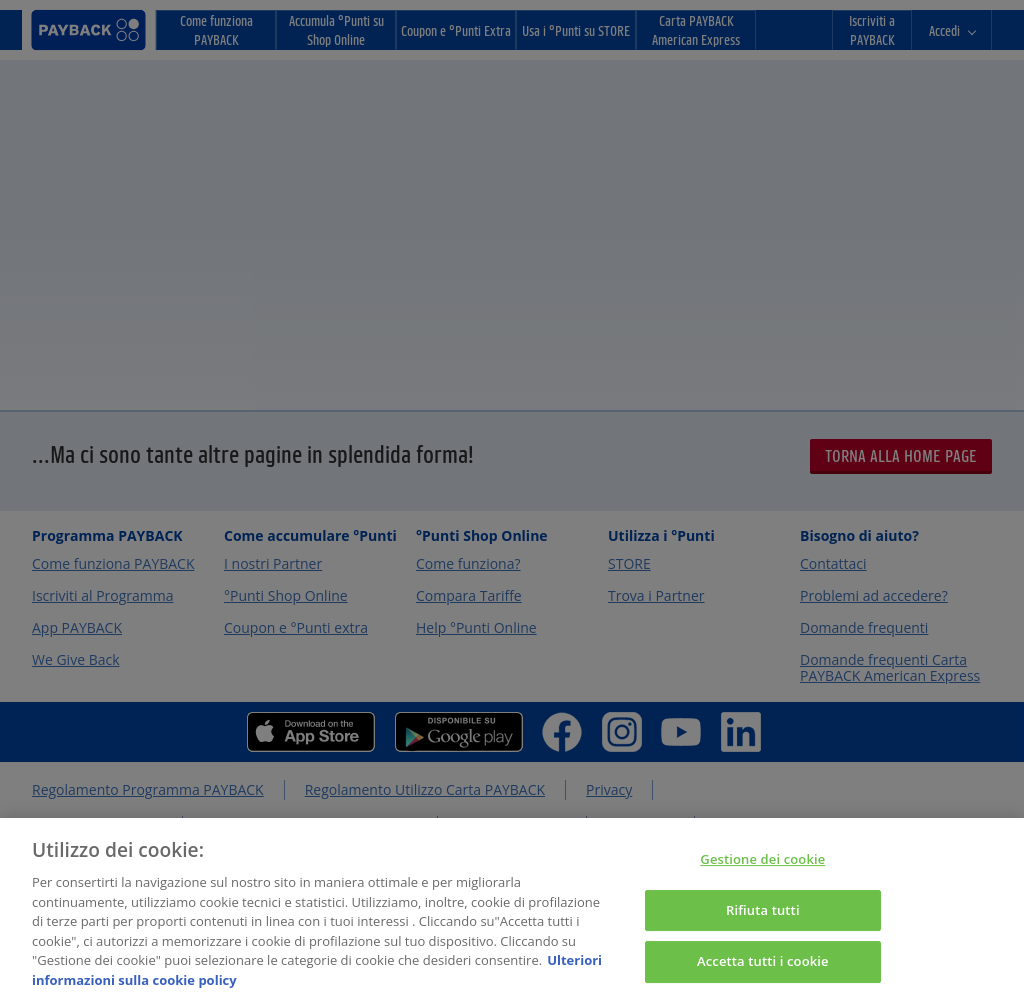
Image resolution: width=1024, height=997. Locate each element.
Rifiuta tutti (763, 919)
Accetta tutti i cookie (763, 971)
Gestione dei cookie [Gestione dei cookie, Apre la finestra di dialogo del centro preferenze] (762, 869)
